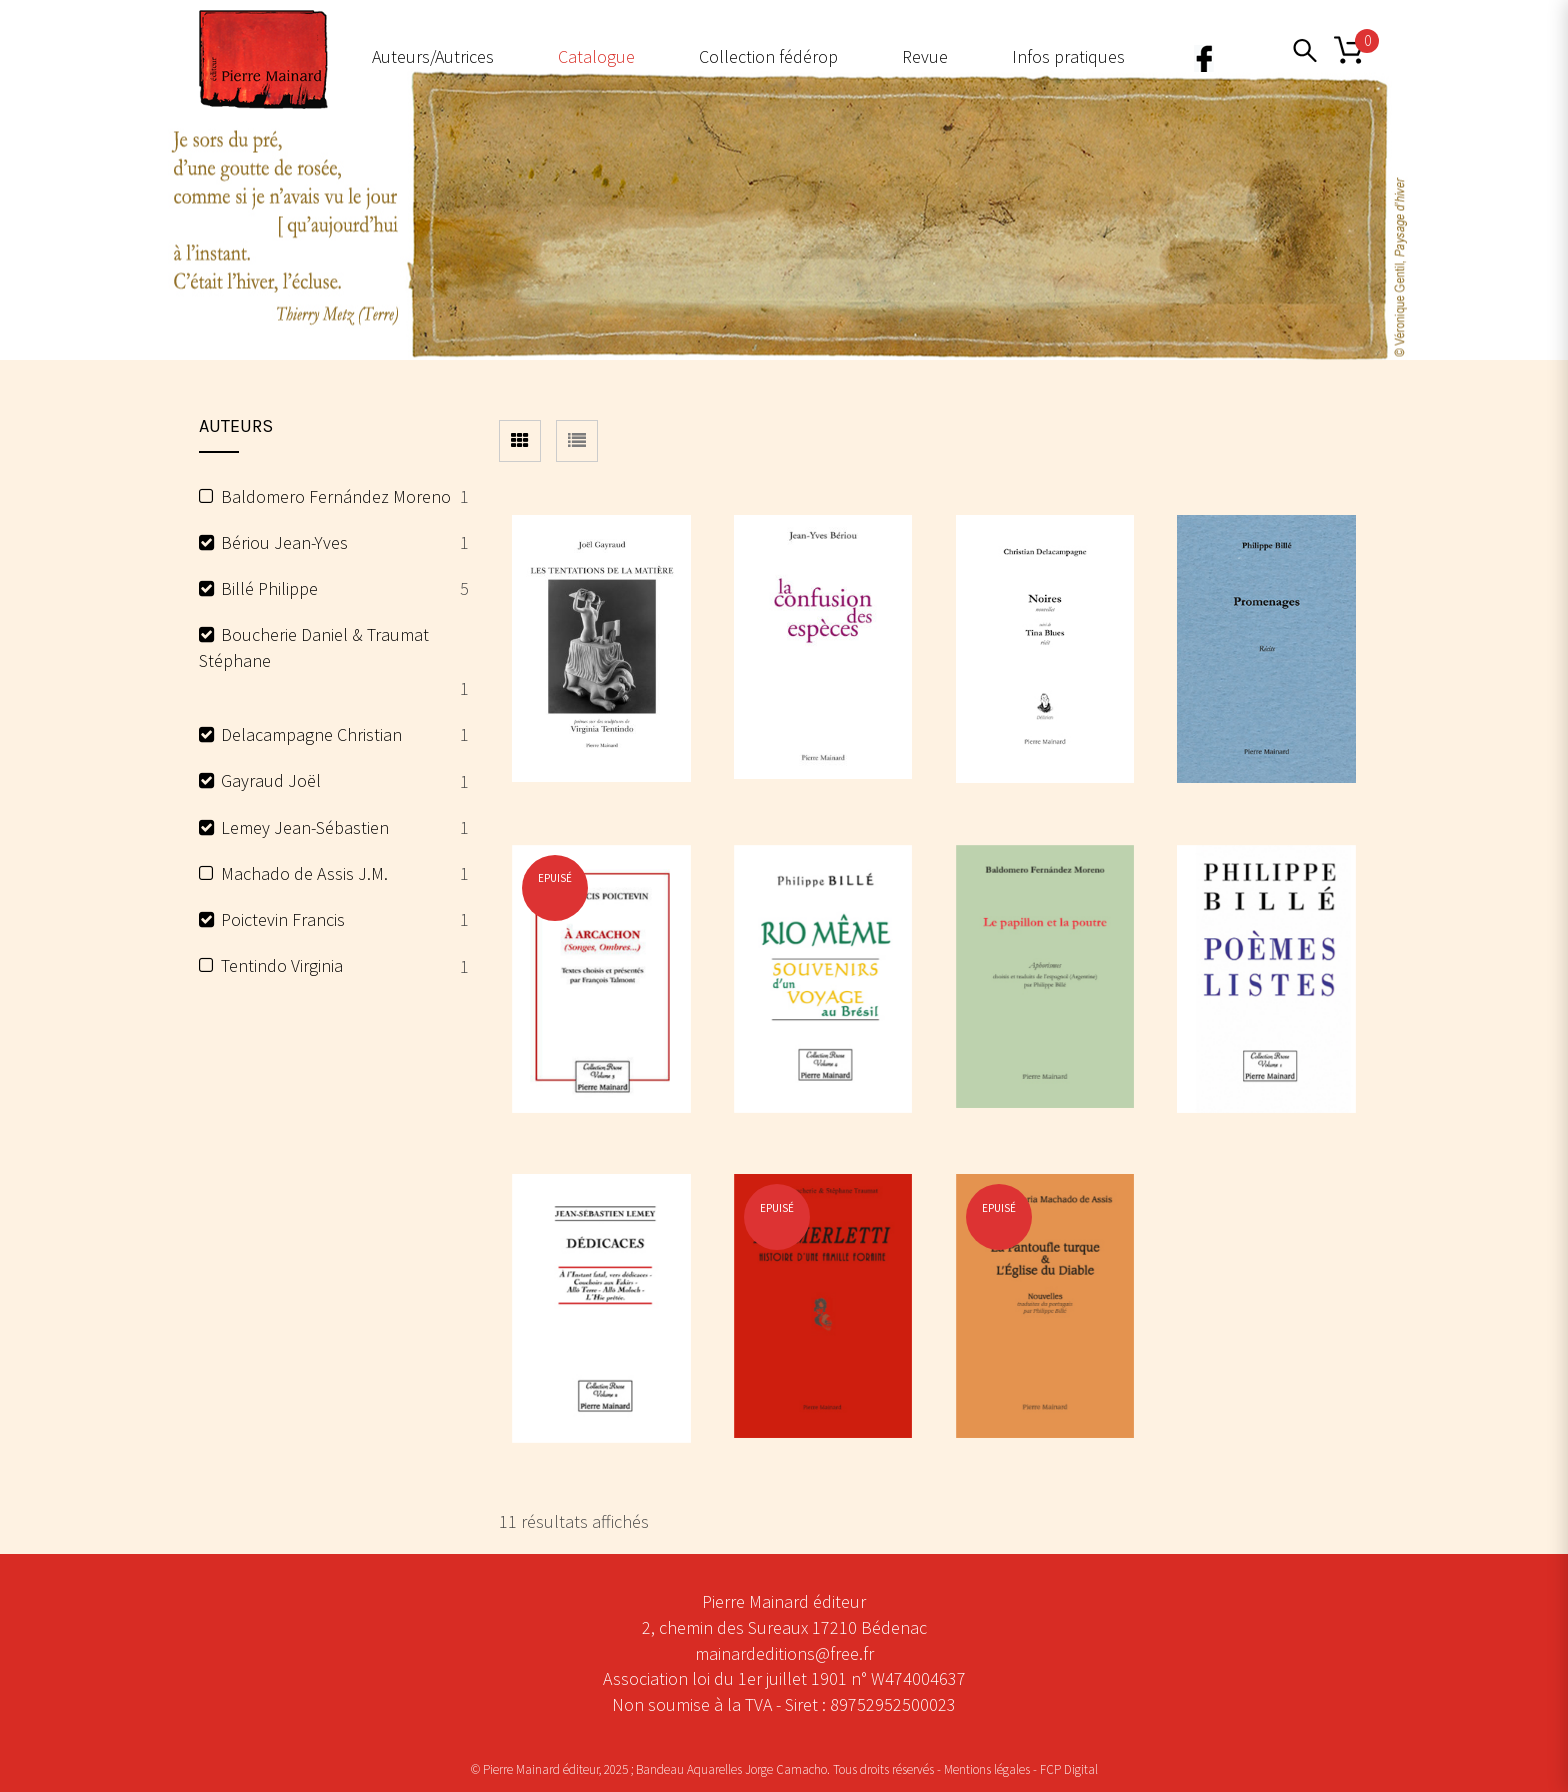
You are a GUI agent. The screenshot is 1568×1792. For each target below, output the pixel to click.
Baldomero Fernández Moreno (336, 496)
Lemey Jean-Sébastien (305, 827)
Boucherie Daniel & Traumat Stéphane (314, 647)
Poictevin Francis (283, 919)
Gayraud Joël (271, 780)
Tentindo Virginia (282, 965)
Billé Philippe (269, 588)
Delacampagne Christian (311, 734)
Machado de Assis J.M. (304, 873)
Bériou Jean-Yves (284, 542)
